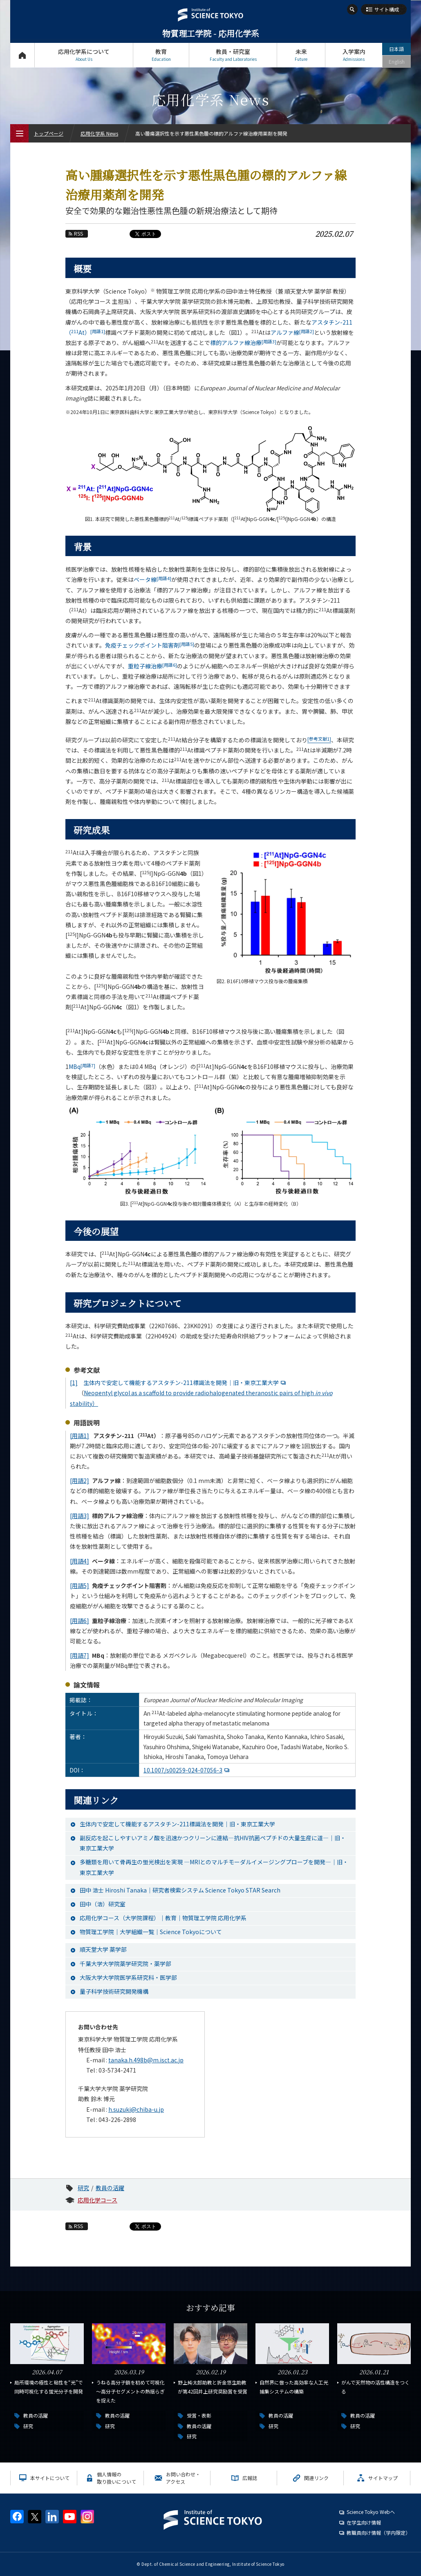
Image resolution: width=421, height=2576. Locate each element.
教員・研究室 (233, 54)
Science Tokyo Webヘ (371, 2511)
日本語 (396, 48)
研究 (83, 2188)
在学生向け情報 (364, 2522)
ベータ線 (152, 579)
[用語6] (79, 1620)
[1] (74, 1382)
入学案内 (353, 54)
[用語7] (79, 1655)
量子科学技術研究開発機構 (114, 1991)
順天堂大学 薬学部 (103, 1949)
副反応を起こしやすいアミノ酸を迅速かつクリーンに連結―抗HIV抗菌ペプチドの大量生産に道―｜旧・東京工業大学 (213, 1843)
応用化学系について (84, 54)
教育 (161, 54)
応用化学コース (97, 2200)
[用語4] (79, 1561)
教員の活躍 (110, 2188)
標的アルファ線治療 (243, 342)
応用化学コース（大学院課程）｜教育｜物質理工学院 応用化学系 (163, 1918)
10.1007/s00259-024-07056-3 (187, 1770)
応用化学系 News (99, 133)
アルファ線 (292, 332)
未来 (301, 54)
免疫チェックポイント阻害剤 (149, 645)
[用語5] (79, 1585)
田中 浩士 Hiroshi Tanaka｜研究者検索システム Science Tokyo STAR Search (180, 1890)
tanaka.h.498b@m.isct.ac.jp (146, 2060)
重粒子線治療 (152, 666)
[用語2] (79, 1480)
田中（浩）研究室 (102, 1904)
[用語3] (79, 1516)
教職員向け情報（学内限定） (378, 2532)
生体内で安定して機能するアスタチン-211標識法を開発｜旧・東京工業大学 (185, 1382)
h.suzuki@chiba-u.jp (136, 2109)
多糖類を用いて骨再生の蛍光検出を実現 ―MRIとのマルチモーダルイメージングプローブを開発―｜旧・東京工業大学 (214, 1867)
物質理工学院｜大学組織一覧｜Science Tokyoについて (151, 1932)
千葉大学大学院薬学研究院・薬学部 (125, 1963)
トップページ (22, 54)
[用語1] (79, 1436)
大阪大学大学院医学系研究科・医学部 (128, 1977)
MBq (82, 1066)
